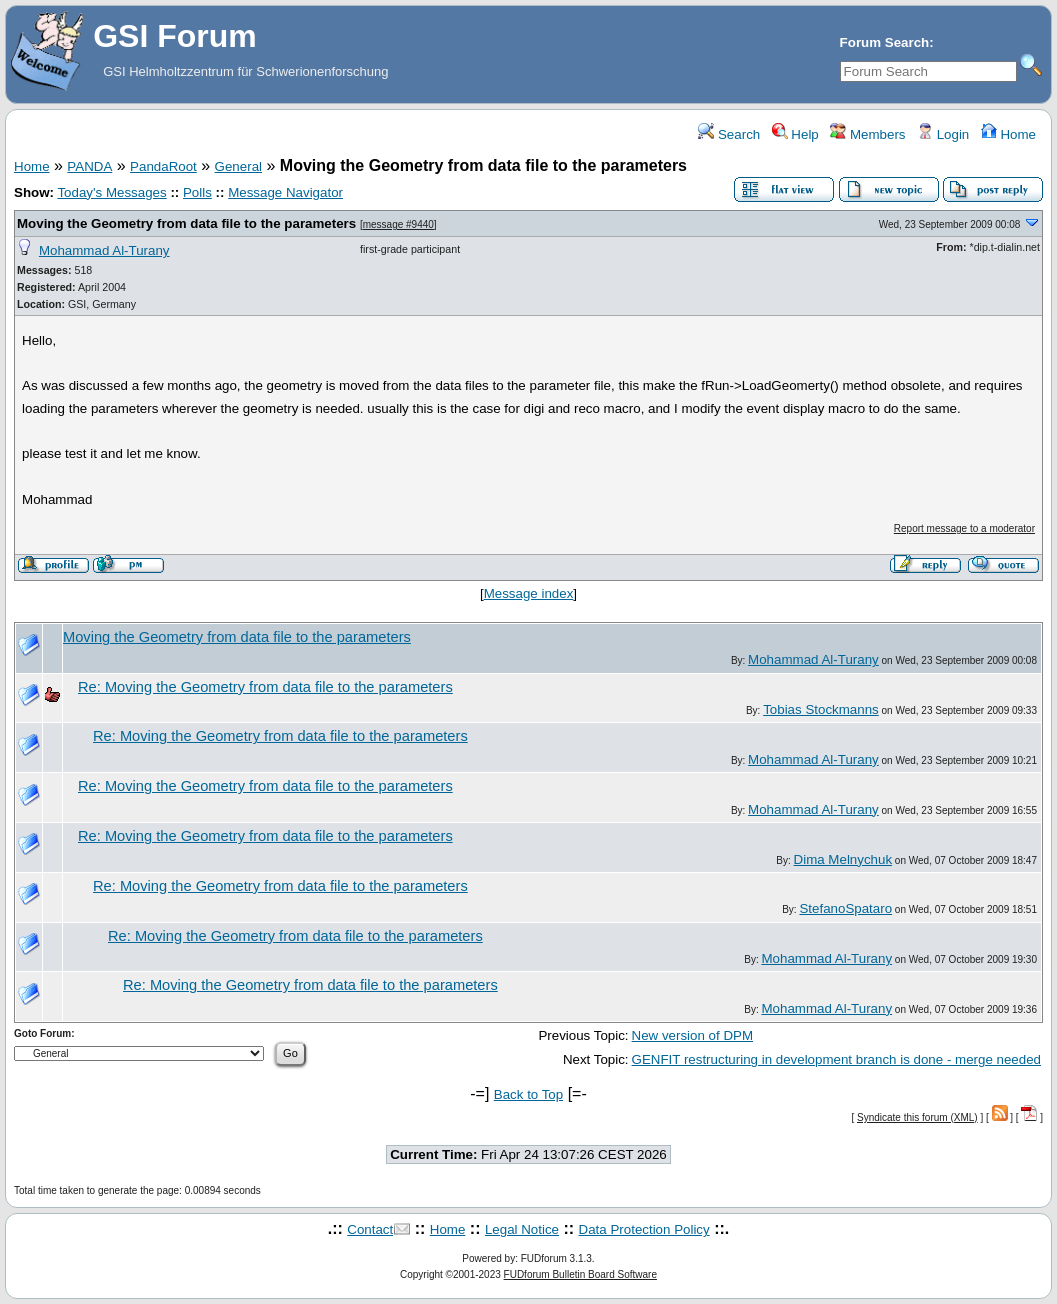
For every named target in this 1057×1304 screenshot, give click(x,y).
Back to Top (528, 1094)
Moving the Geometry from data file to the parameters (186, 223)
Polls (197, 192)
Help (795, 134)
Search (729, 134)
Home (1008, 134)
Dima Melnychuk (843, 859)
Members (867, 134)
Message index (529, 593)
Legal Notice (522, 1229)
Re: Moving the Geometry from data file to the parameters (265, 687)
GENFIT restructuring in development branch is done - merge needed (836, 1059)
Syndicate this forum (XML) (917, 1117)
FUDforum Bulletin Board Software (580, 1274)
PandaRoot (163, 166)
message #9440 (398, 224)
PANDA (89, 166)
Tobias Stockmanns (821, 709)
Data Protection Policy (644, 1229)
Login (943, 134)
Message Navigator (285, 192)
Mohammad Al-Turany (104, 250)
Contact (370, 1229)
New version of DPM (692, 1035)
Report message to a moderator (964, 528)
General (238, 166)
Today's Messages (111, 192)
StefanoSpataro (845, 908)
